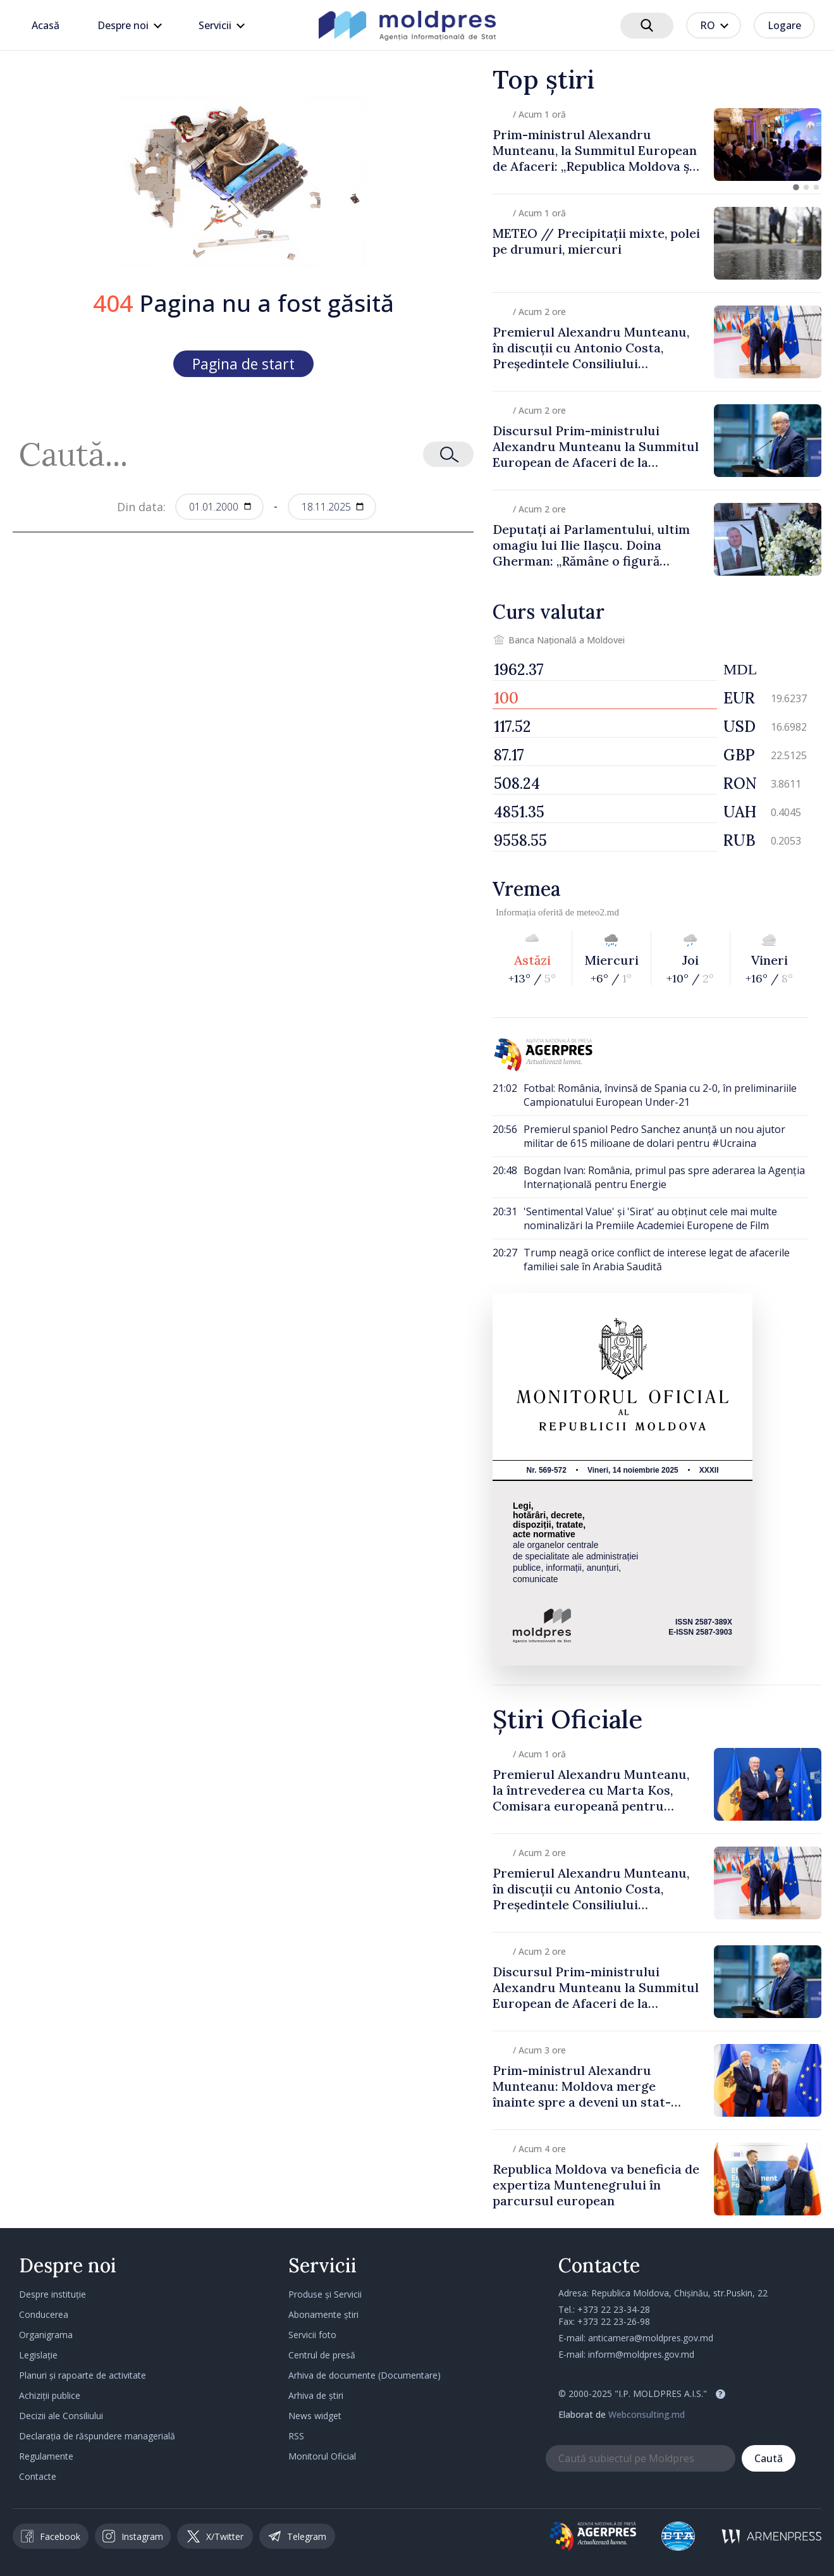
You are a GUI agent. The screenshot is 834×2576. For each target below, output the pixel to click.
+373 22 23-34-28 (613, 2309)
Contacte (37, 2476)
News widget (314, 2416)
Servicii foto (312, 2335)
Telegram (297, 2536)
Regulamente (46, 2456)
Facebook (50, 2536)
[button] (796, 187)
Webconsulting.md (646, 2414)
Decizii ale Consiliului (61, 2416)
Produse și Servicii (325, 2294)
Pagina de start (243, 364)
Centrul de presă (321, 2355)
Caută (768, 2458)
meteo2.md (598, 912)
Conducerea (43, 2314)
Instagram (132, 2536)
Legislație (38, 2355)
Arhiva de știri (315, 2395)
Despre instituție (52, 2294)
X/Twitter (215, 2536)
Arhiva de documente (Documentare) (364, 2375)
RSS (296, 2436)
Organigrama (46, 2335)
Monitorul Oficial (322, 2456)
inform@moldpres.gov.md (641, 2354)
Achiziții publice (49, 2395)
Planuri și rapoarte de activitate (82, 2375)
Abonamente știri (323, 2314)
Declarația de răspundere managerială (97, 2436)
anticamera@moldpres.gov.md (650, 2338)
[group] (657, 145)
